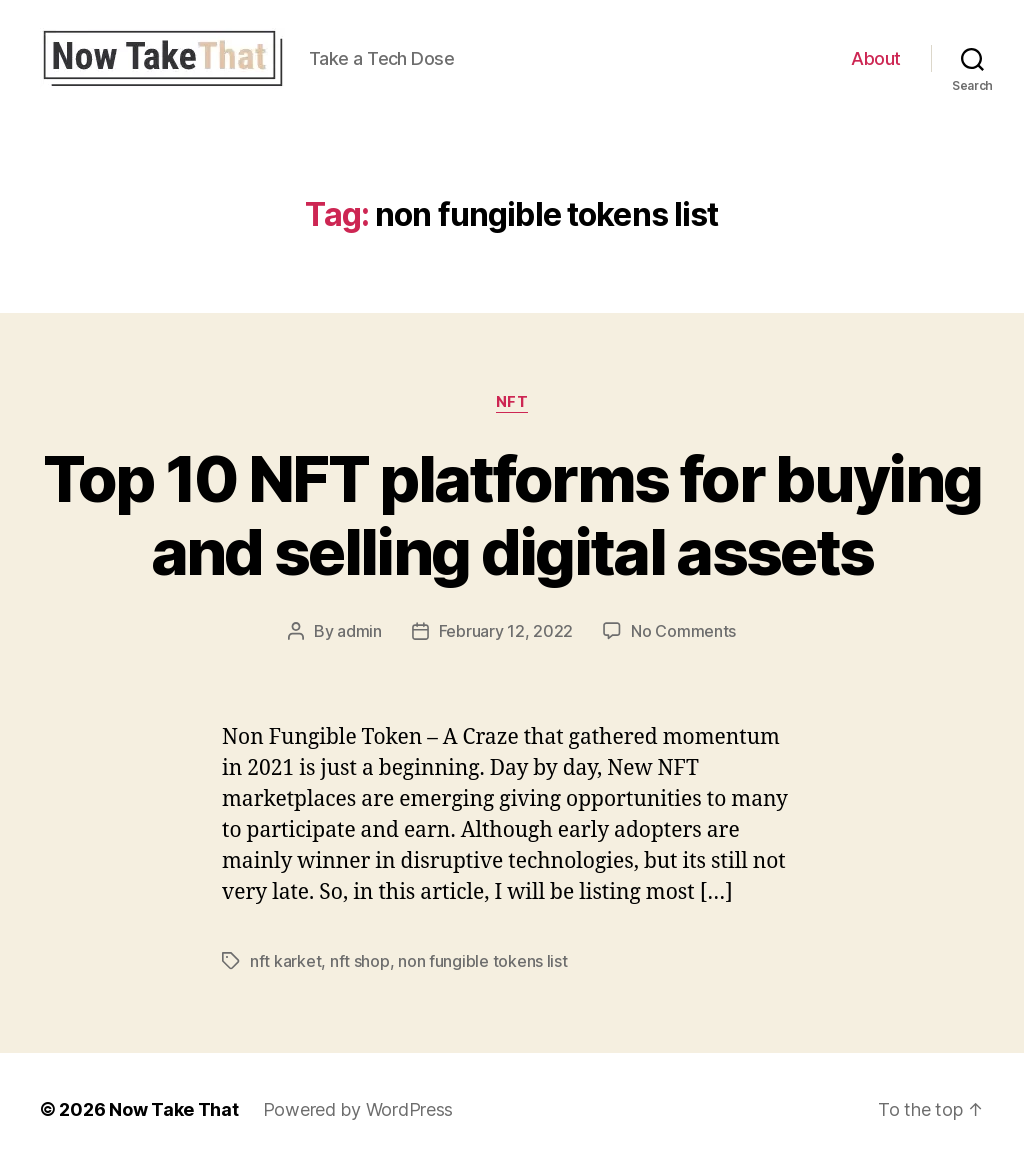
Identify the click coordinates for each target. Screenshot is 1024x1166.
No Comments (683, 631)
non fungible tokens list (483, 961)
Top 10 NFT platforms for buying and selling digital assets (512, 515)
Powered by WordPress (358, 1109)
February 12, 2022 (506, 631)
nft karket (285, 961)
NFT (512, 402)
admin (359, 631)
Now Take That (174, 1109)
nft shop (360, 961)
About (876, 58)
